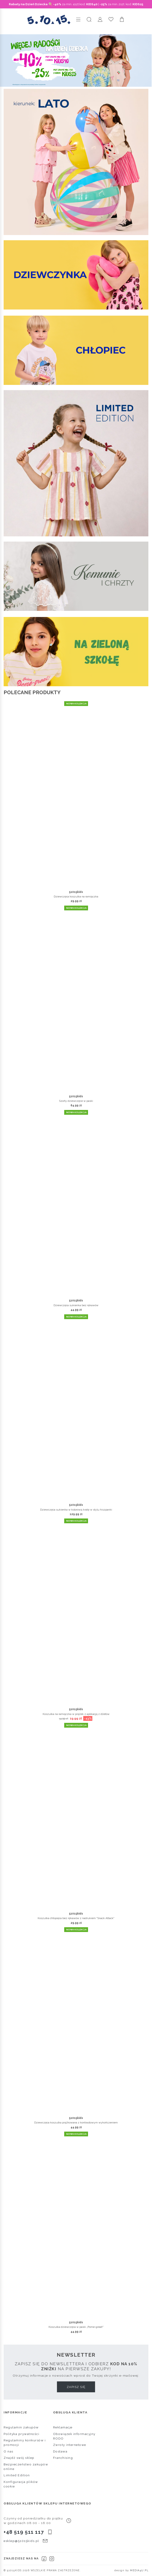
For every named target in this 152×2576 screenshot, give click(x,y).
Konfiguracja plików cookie (21, 2484)
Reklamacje (63, 2427)
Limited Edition (17, 2475)
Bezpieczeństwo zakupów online (26, 2466)
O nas (8, 2451)
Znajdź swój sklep (19, 2458)
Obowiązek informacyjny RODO (74, 2436)
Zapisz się (76, 2387)
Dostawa (60, 2451)
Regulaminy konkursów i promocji (25, 2442)
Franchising (63, 2458)
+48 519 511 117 (24, 2532)
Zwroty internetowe (69, 2445)
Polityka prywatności (21, 2434)
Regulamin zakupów (21, 2427)
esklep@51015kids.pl (21, 2541)
